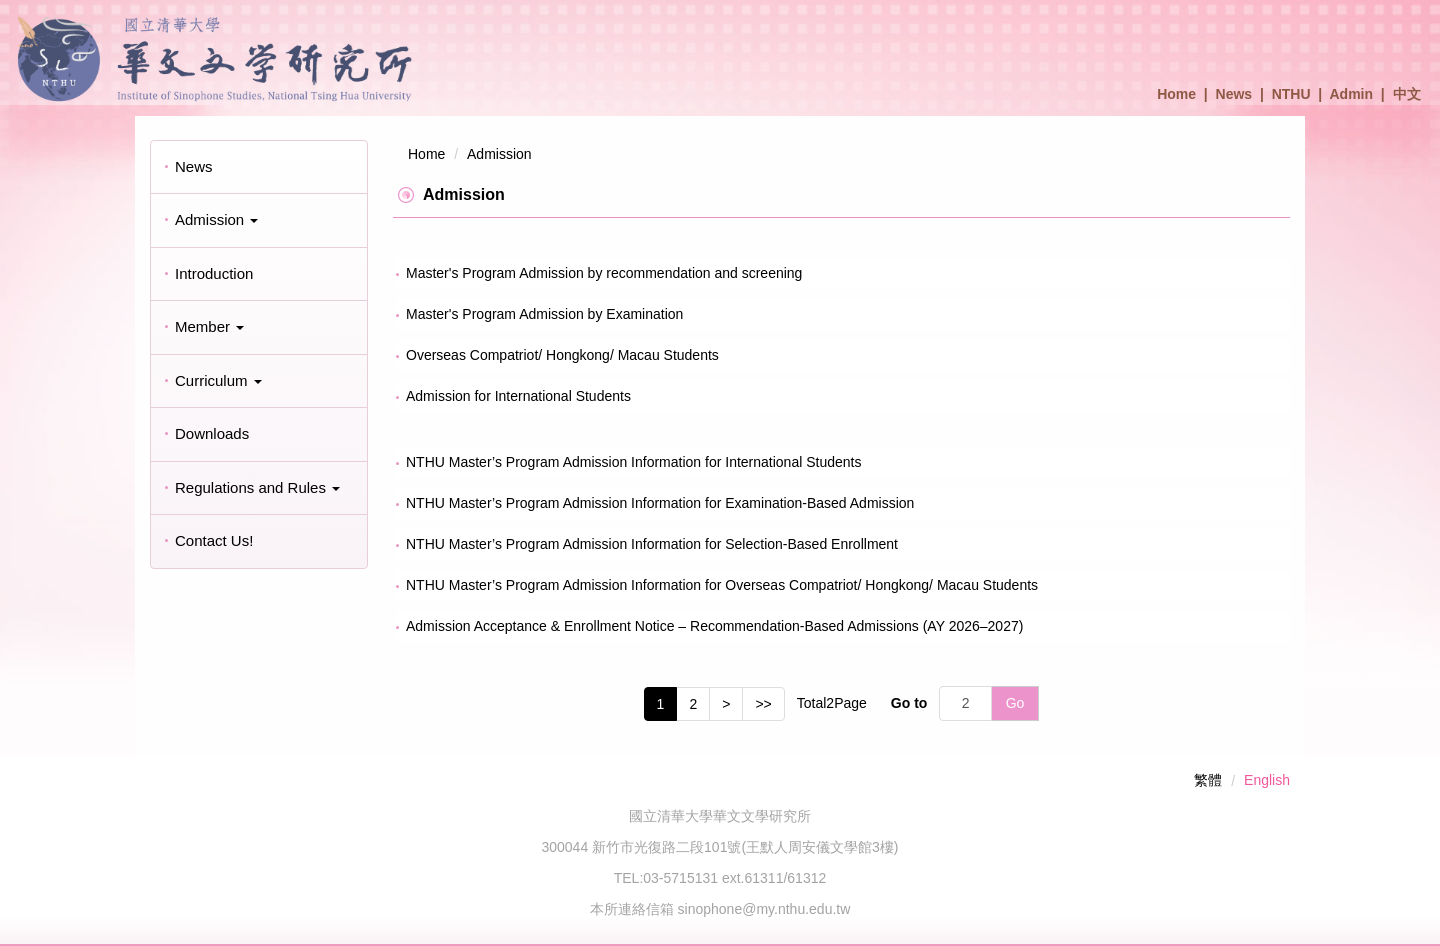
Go (1015, 703)
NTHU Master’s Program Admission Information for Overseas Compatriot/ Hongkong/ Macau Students (722, 585)
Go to (909, 703)
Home (1176, 94)
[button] (259, 220)
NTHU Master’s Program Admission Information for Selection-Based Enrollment (652, 544)
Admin (1352, 94)
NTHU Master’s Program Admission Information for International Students (633, 462)
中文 (1407, 94)
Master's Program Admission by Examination (544, 314)
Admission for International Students (518, 396)
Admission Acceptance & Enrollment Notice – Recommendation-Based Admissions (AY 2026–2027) (714, 626)
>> (763, 704)
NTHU (1291, 94)
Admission (499, 154)
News (1234, 94)
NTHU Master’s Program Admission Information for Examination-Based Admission (660, 503)
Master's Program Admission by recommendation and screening (604, 273)
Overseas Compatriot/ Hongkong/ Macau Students (562, 355)
